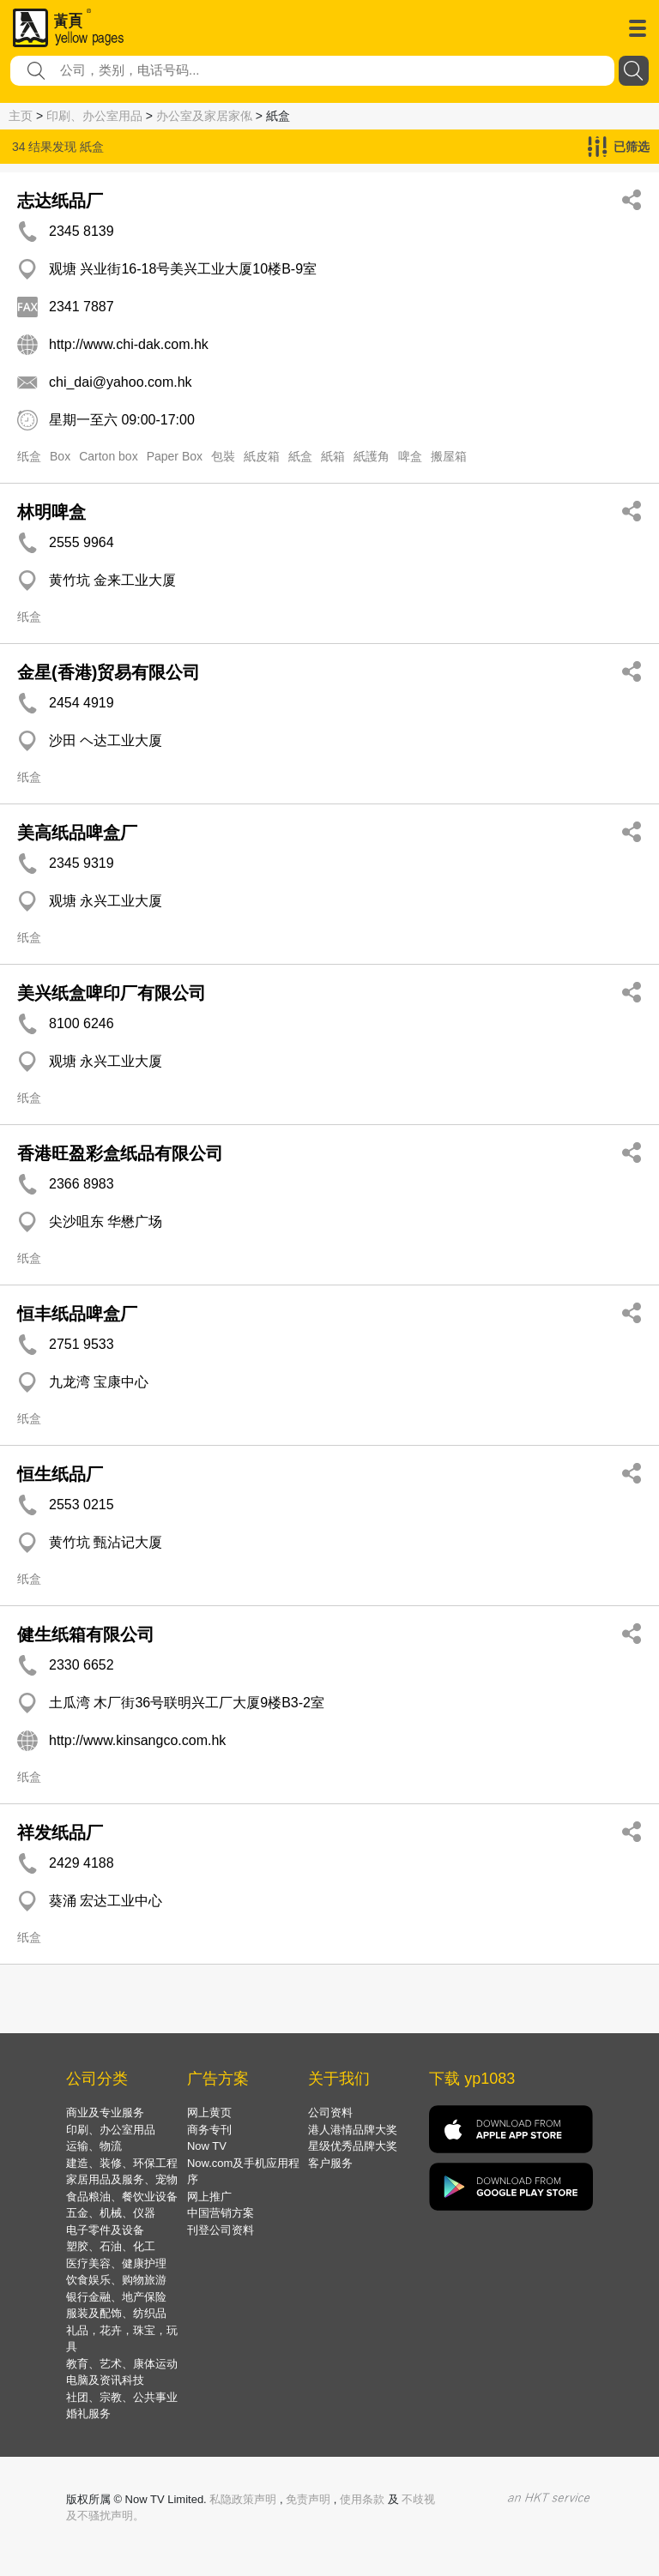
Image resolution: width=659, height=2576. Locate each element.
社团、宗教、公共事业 (122, 2397)
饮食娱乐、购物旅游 (116, 2279)
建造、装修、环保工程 (122, 2163)
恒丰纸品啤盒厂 (77, 1313)
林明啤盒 (51, 512)
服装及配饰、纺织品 (116, 2313)
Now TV (207, 2146)
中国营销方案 (220, 2212)
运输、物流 (94, 2146)
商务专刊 (209, 2129)
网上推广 (209, 2196)
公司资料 (330, 2112)
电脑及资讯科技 (105, 2380)
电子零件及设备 (105, 2230)
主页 (21, 116)
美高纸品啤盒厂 (77, 832)
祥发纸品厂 (60, 1832)
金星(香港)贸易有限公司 (108, 672)
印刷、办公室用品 (94, 116)
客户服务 (330, 2163)
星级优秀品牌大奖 (352, 2146)
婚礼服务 (88, 2413)
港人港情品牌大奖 (352, 2129)
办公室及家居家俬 (204, 116)
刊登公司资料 (220, 2230)
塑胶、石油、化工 (110, 2246)
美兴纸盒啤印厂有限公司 (111, 993)
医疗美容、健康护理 (116, 2263)
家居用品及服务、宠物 (122, 2179)
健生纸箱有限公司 (85, 1634)
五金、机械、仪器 (110, 2212)
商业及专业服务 (105, 2112)
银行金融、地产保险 (116, 2296)
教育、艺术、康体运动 (122, 2363)
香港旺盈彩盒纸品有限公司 (120, 1153)
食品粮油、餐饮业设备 (122, 2196)
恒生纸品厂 (60, 1474)
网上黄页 (209, 2112)
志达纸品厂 (60, 200)
